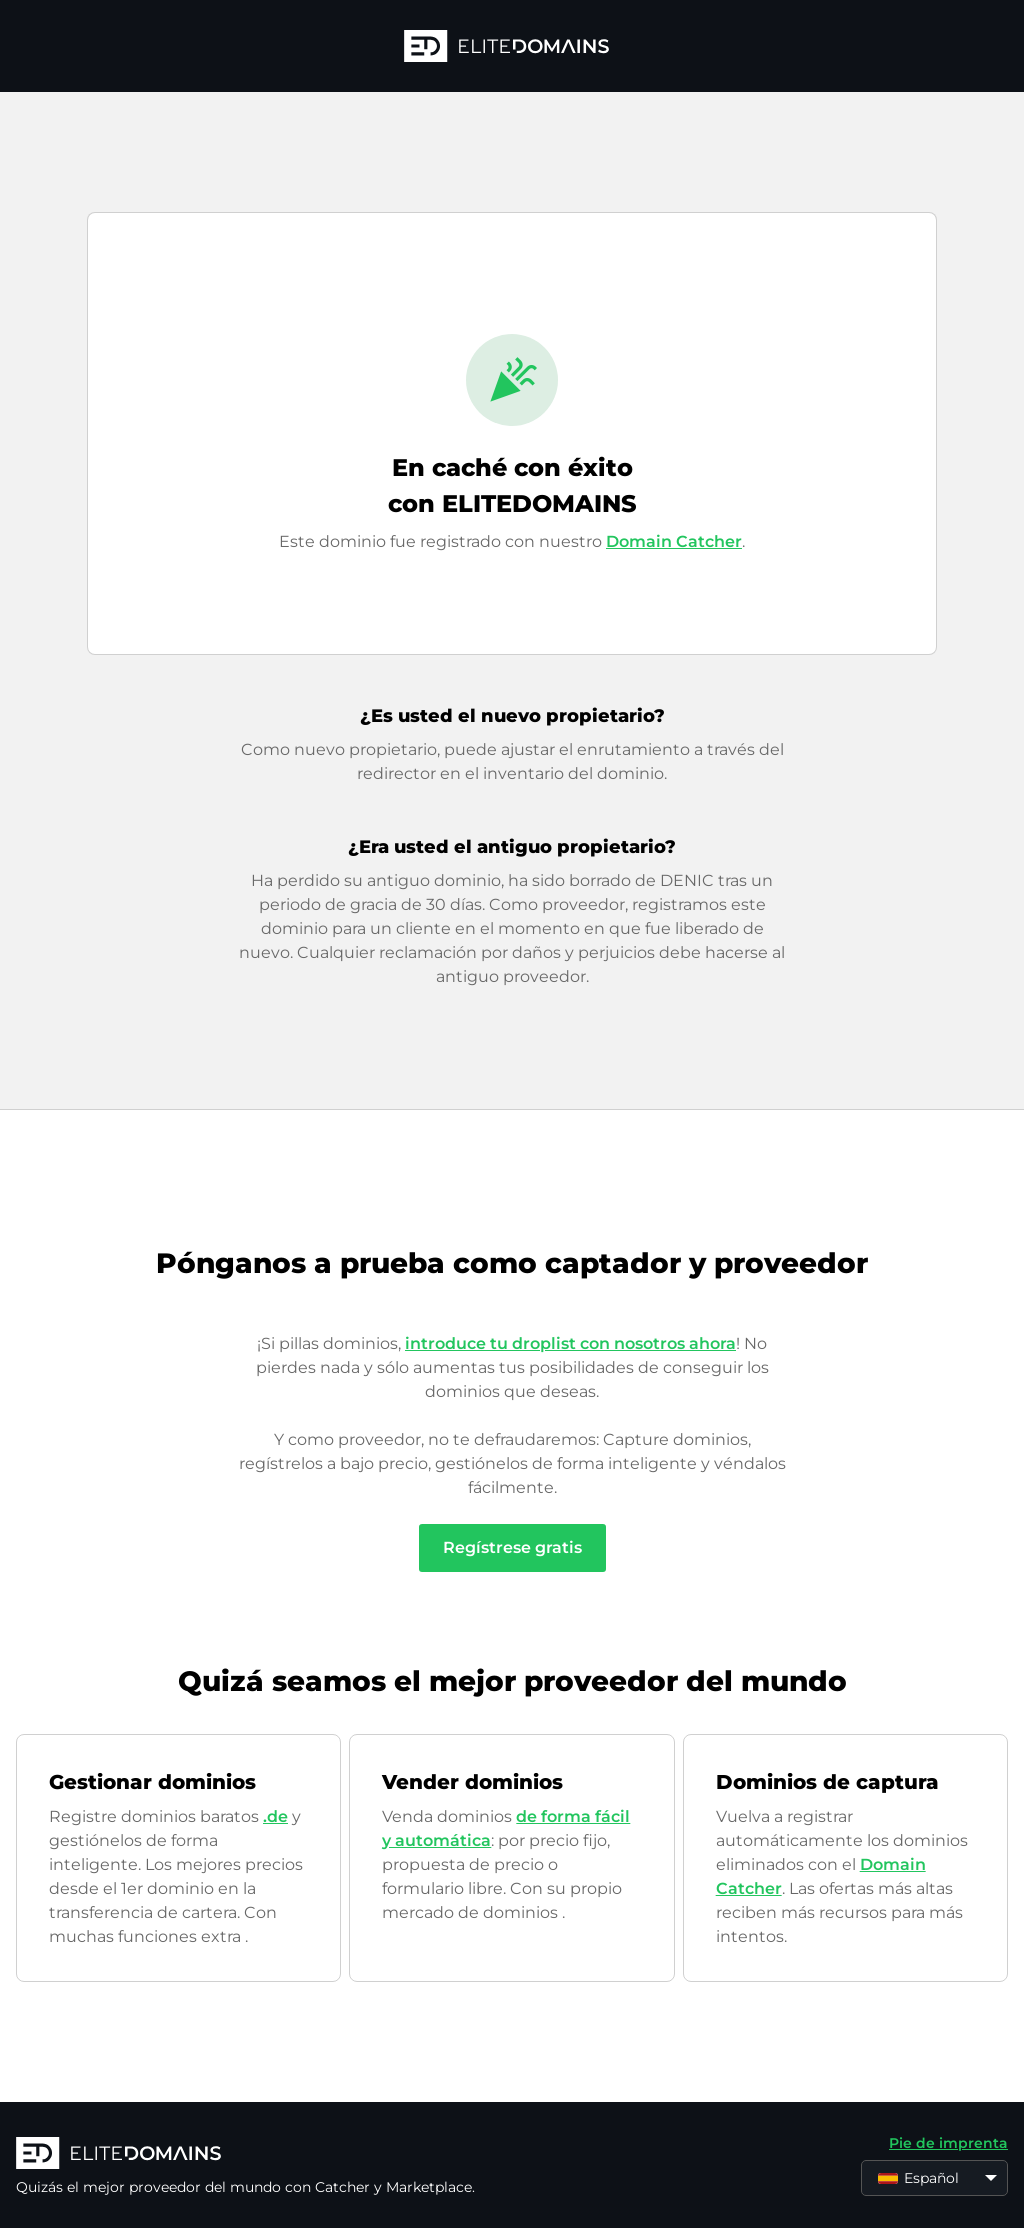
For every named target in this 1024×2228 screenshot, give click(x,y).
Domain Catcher (674, 541)
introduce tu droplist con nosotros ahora (570, 1343)
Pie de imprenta (948, 2143)
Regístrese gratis (512, 1547)
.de (275, 1816)
